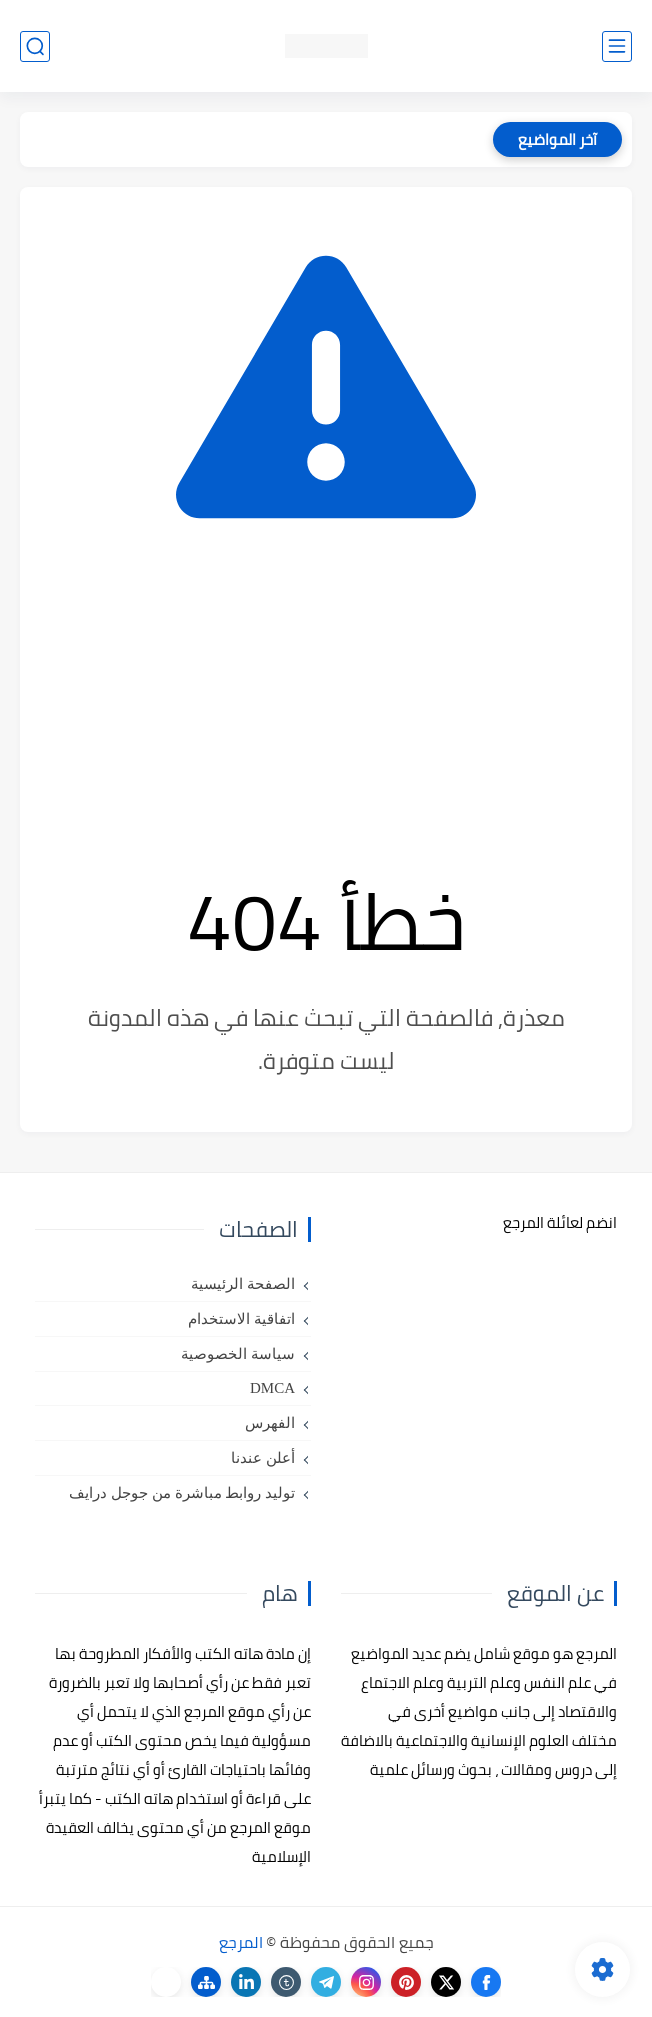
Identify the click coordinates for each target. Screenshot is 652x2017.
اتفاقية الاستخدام (241, 1319)
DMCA (272, 1388)
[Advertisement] (326, 696)
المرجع (241, 1942)
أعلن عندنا (263, 1458)
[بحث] (35, 46)
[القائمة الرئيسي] (617, 46)
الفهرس (270, 1423)
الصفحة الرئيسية (243, 1284)
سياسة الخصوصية (238, 1354)
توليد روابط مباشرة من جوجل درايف (182, 1493)
